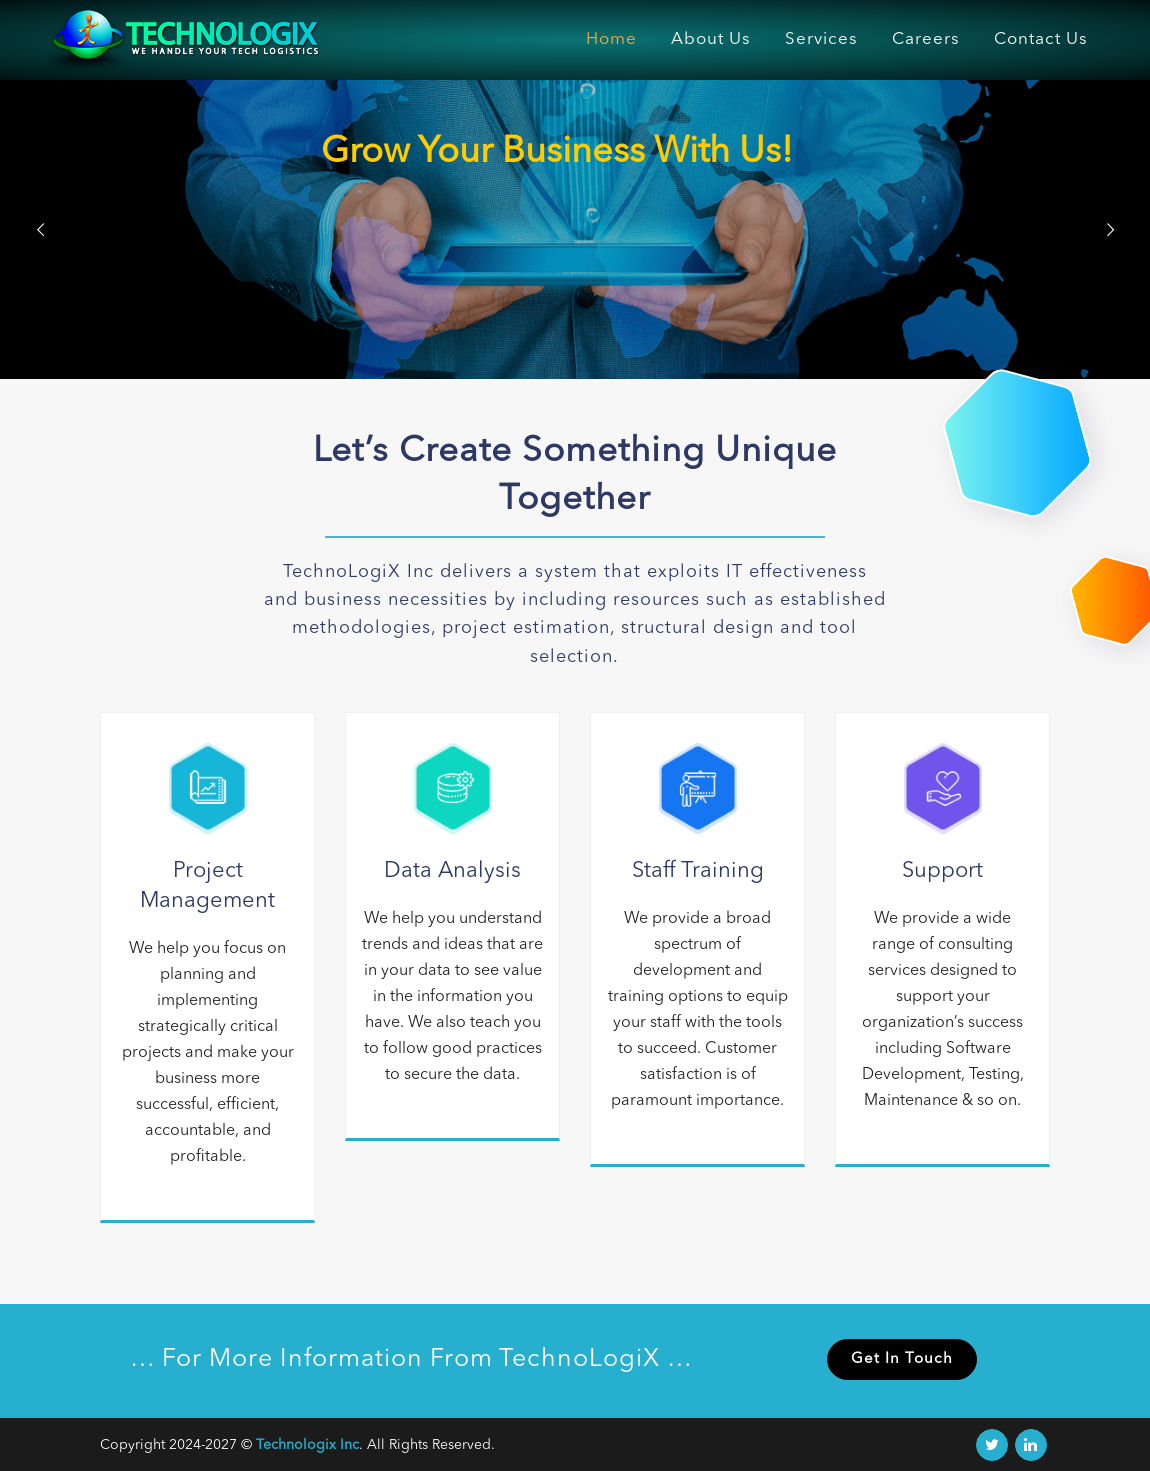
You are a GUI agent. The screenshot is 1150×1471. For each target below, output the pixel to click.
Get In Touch (902, 1359)
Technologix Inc (307, 1445)
